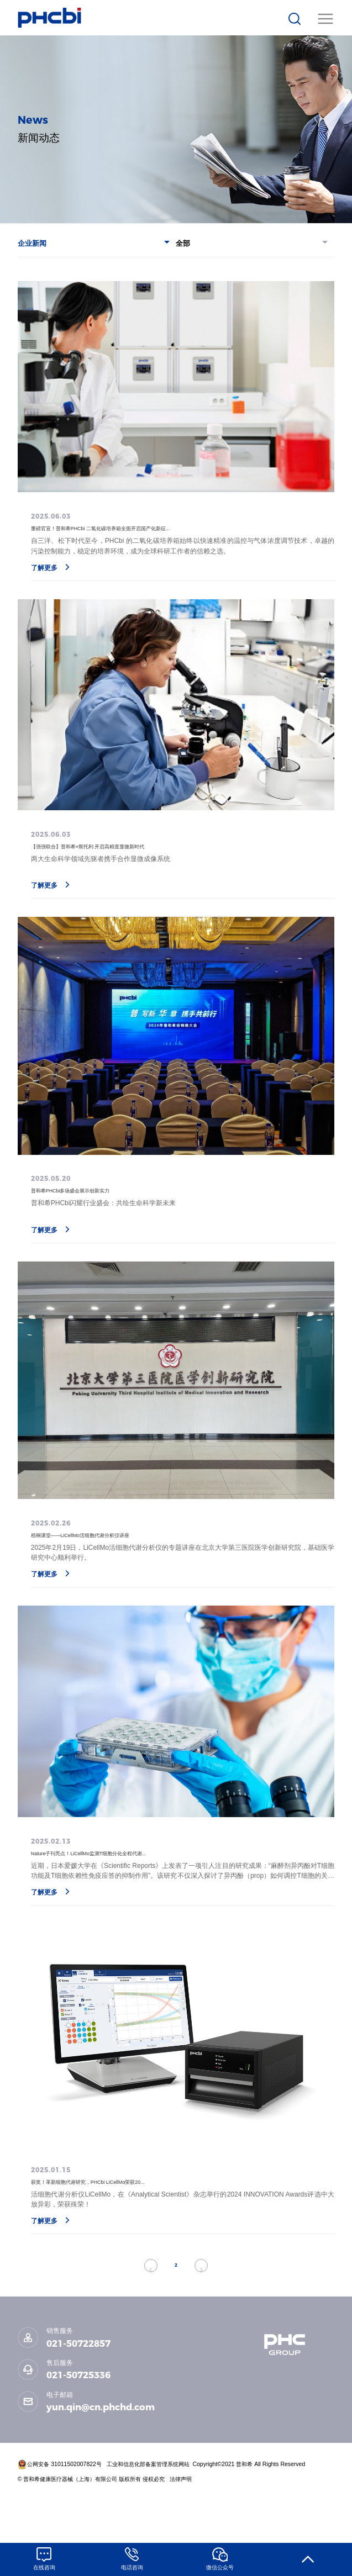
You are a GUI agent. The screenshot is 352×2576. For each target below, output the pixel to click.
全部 (252, 243)
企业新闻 (94, 243)
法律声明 (181, 2528)
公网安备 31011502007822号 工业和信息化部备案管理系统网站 (104, 2513)
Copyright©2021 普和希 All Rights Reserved (249, 2513)
